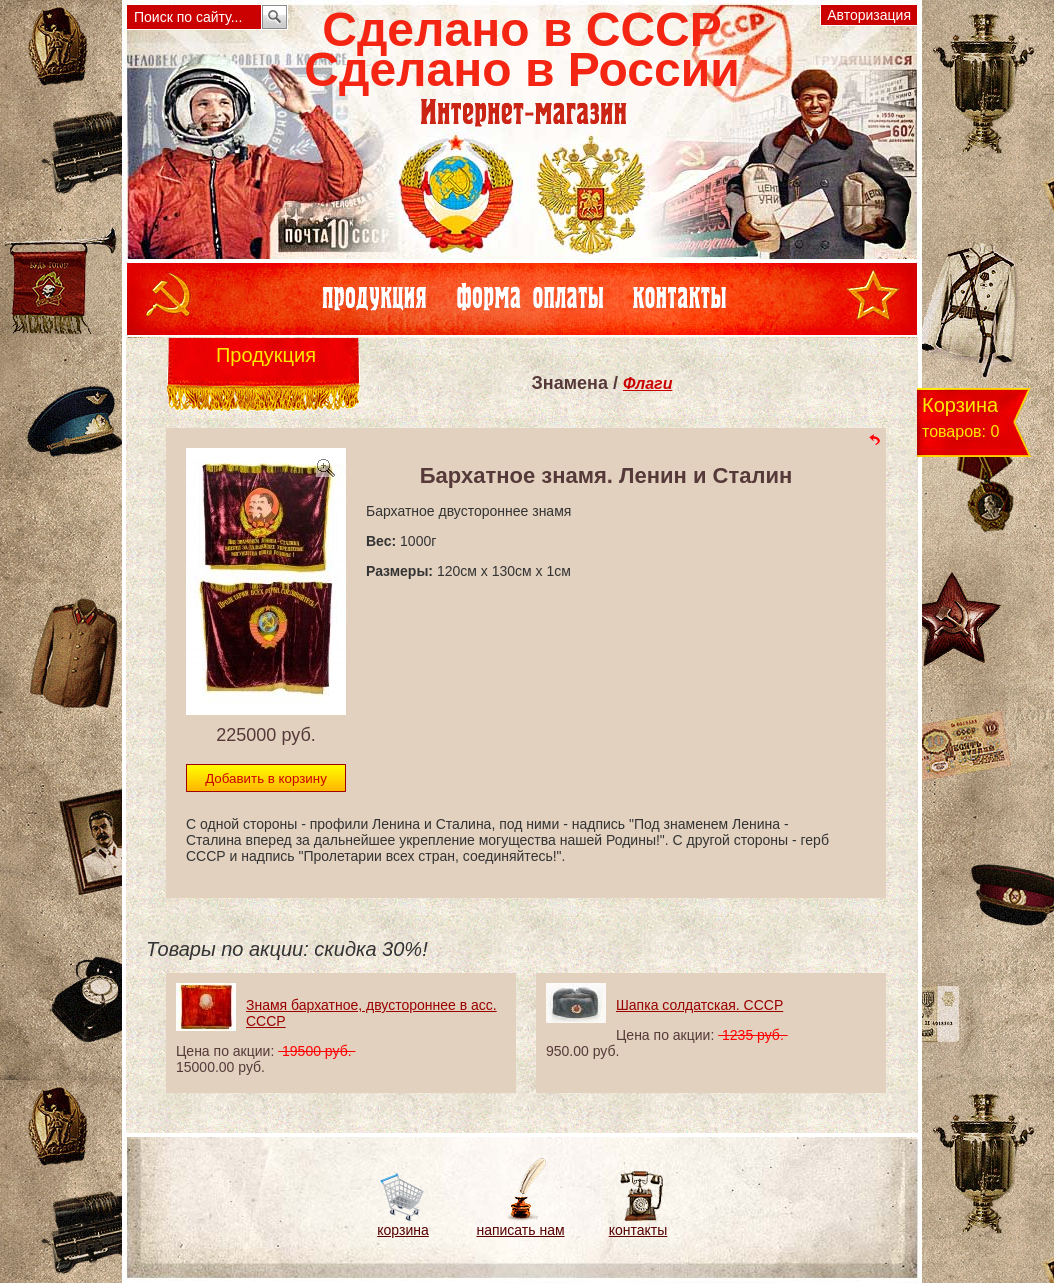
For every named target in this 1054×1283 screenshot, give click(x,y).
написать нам (520, 1230)
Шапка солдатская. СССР (699, 1005)
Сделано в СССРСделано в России (521, 49)
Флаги (647, 383)
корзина (402, 1230)
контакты (638, 1230)
